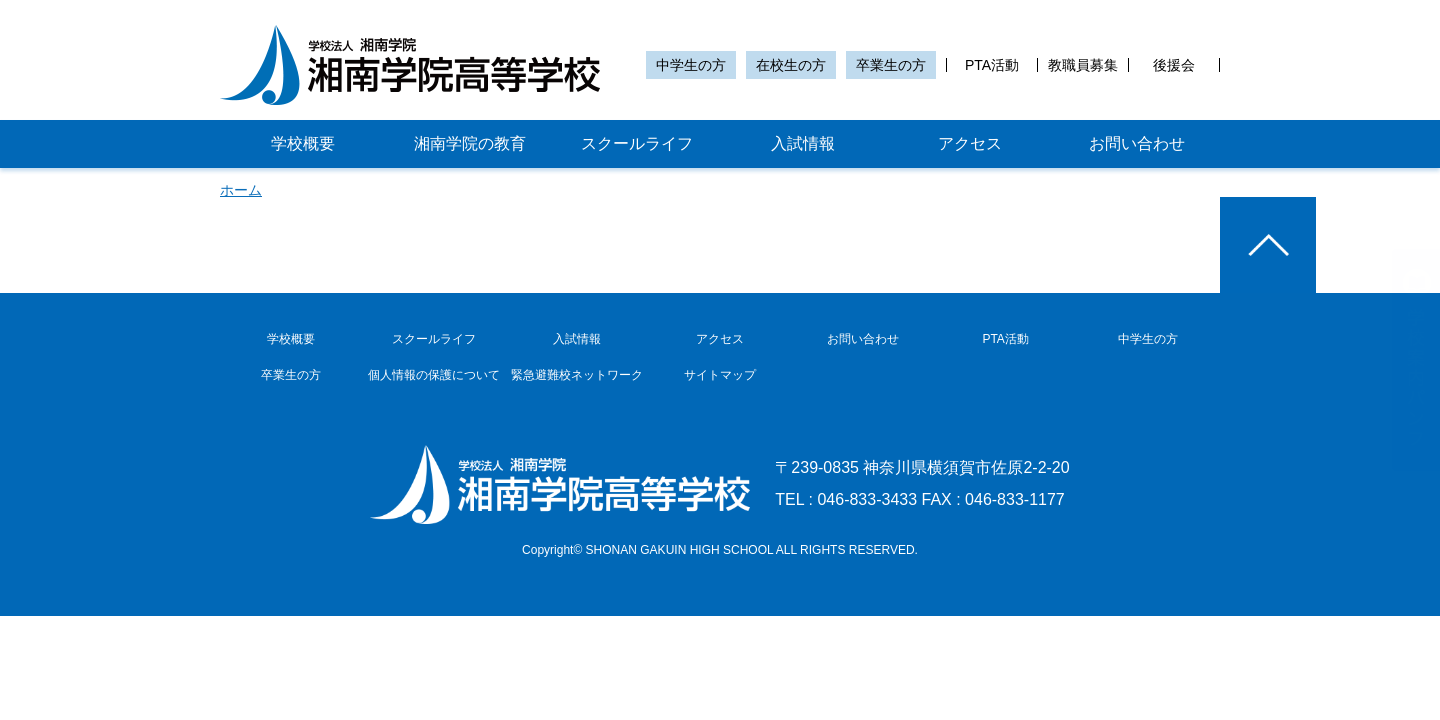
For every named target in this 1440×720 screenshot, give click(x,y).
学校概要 (303, 143)
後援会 (1174, 65)
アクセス (970, 143)
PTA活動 (992, 65)
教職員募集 (1083, 65)
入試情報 (803, 143)
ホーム (241, 190)
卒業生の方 (891, 65)
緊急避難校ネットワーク (577, 375)
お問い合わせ (1137, 143)
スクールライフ (637, 143)
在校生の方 (791, 65)
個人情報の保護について (434, 375)
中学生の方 (691, 65)
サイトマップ (720, 375)
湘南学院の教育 (470, 143)
